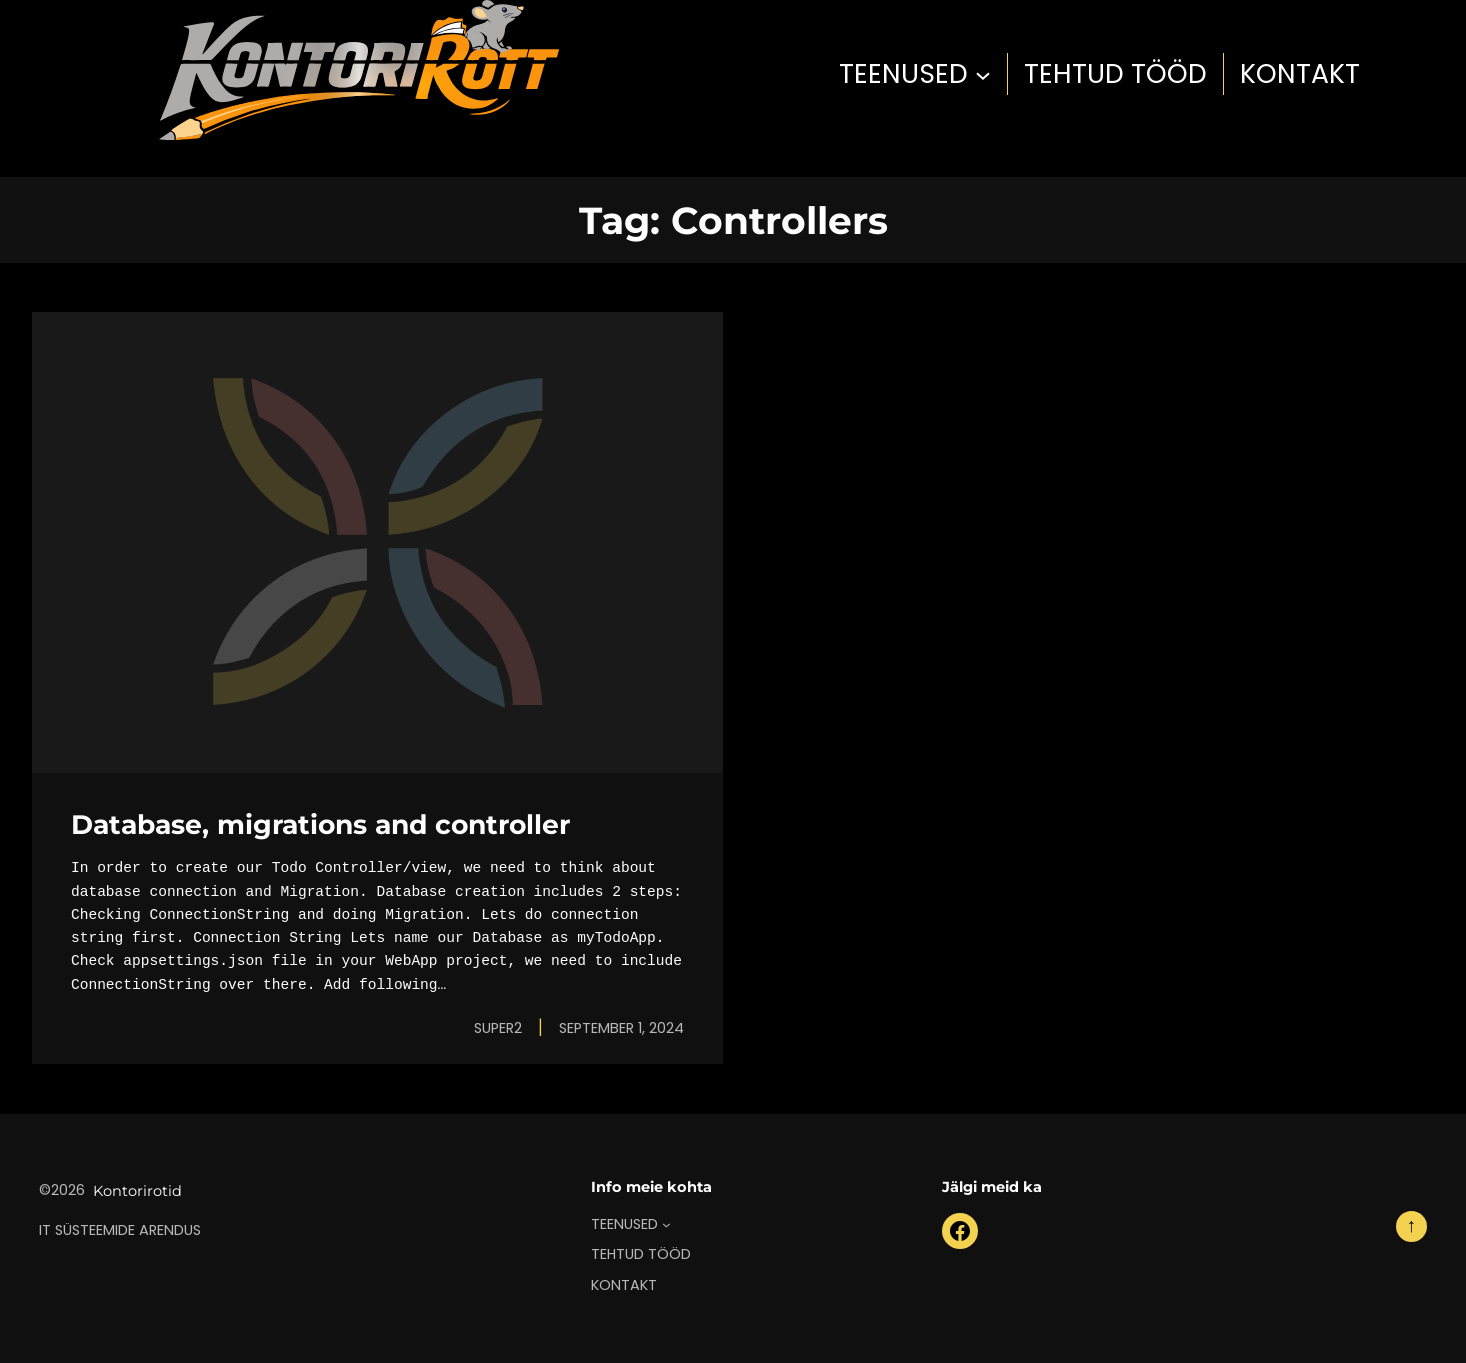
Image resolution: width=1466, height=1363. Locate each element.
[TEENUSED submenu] (983, 74)
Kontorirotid (137, 1191)
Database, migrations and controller (320, 825)
